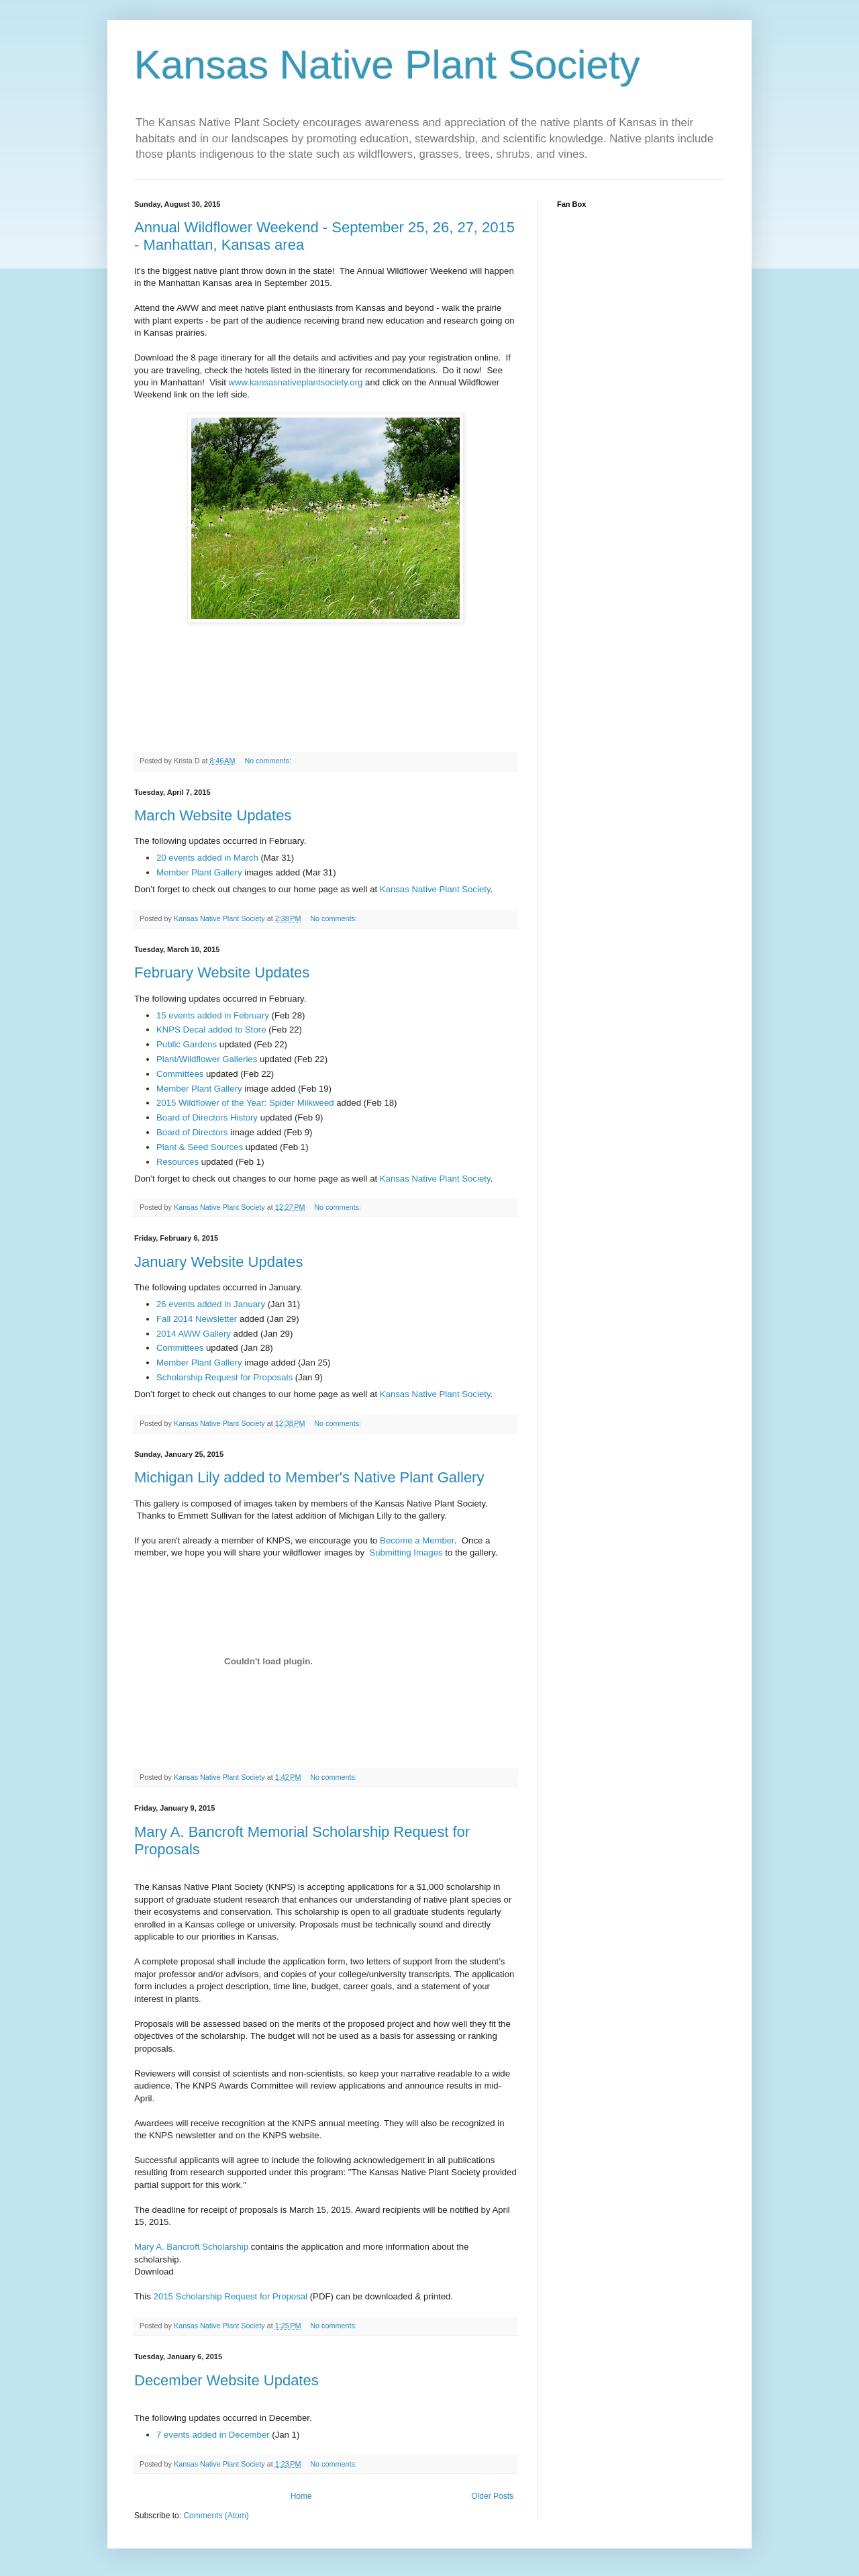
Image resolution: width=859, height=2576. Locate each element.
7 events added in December (213, 2435)
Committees (179, 1074)
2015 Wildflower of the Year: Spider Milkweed (245, 1103)
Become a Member (417, 1540)
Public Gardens (186, 1044)
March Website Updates (212, 815)
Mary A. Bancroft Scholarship (191, 2247)
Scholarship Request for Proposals (224, 1377)
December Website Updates (226, 2380)
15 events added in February (212, 1015)
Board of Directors (192, 1132)
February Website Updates (221, 972)
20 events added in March (207, 858)
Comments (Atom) (215, 2515)
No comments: (268, 761)
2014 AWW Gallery (193, 1334)
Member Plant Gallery (199, 872)
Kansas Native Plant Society (435, 889)
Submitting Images (405, 1552)
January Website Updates (218, 1261)
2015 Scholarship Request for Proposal (230, 2296)
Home (301, 2496)
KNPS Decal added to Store (211, 1029)
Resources (177, 1162)
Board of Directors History (207, 1117)
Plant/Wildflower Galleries (206, 1059)
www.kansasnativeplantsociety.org (296, 382)
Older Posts (492, 2496)
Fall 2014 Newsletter (196, 1319)
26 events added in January (210, 1304)
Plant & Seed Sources (199, 1147)
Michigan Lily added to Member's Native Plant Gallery (309, 1477)
